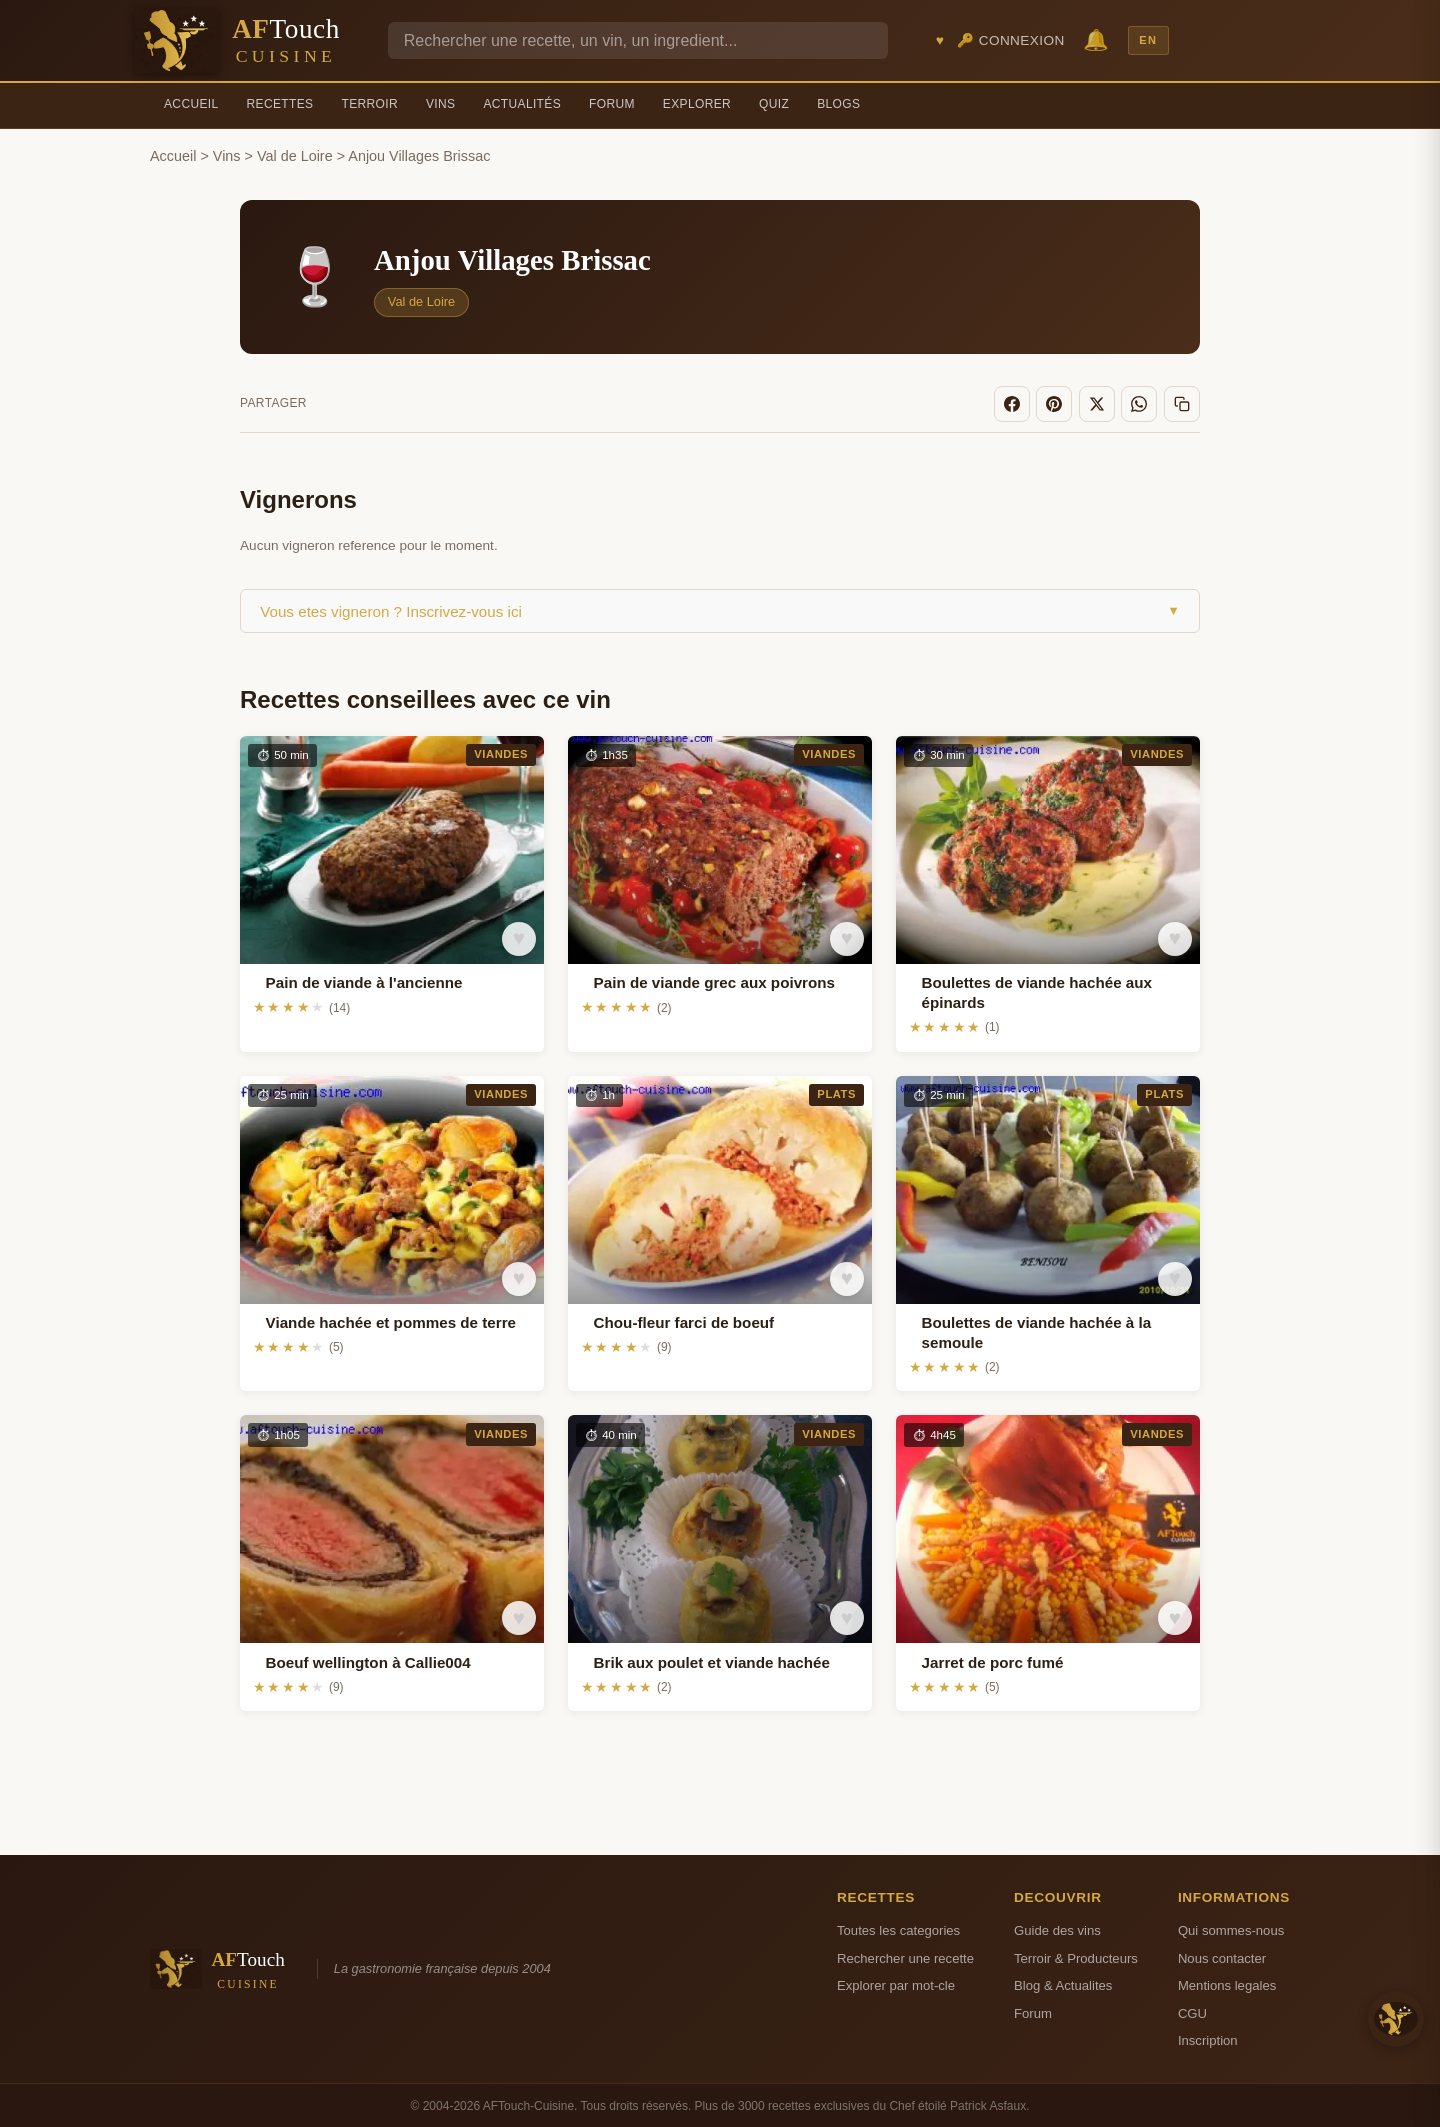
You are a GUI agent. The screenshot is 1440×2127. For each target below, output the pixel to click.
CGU (1192, 2010)
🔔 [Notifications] (1096, 39)
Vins (440, 104)
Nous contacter (1222, 1956)
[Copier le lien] (1183, 403)
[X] (1102, 403)
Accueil (191, 104)
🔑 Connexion (1011, 40)
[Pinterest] (1062, 403)
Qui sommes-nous (1231, 1928)
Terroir (369, 104)
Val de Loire (295, 156)
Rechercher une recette (905, 1956)
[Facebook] (1021, 403)
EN (1148, 40)
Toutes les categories (898, 1928)
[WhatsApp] (1143, 403)
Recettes (280, 104)
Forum (612, 104)
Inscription (1208, 2038)
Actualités (522, 104)
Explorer (697, 104)
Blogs (838, 104)
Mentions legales (1227, 1983)
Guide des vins (1057, 1928)
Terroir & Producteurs (1076, 1956)
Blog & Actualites (1063, 1983)
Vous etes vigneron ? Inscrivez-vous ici (720, 608)
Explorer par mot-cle (896, 1983)
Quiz (774, 104)
